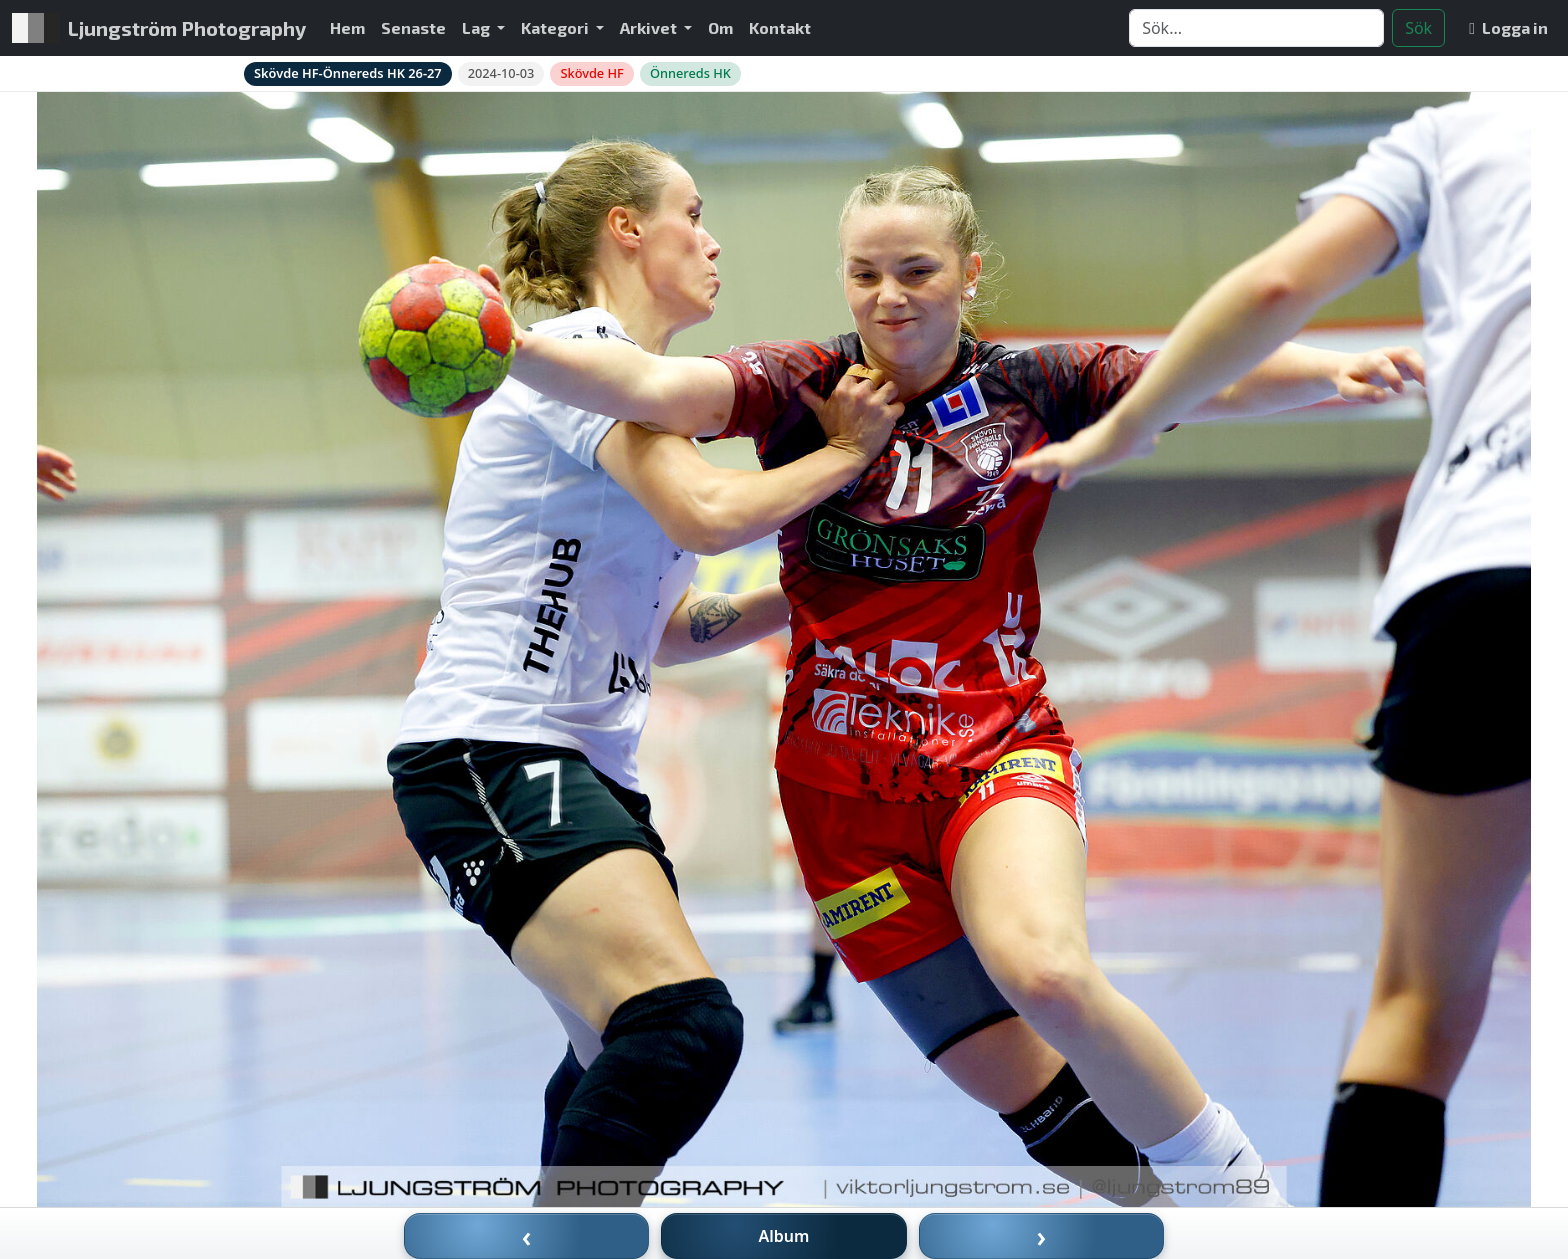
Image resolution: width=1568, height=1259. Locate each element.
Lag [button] (477, 27)
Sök (1418, 28)
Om (720, 27)
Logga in (1508, 27)
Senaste (413, 27)
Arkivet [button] (650, 27)
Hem (347, 27)
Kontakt (780, 27)
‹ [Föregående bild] (527, 1236)
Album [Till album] (784, 1236)
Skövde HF (591, 73)
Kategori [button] (556, 27)
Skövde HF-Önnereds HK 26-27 (348, 73)
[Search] (1256, 28)
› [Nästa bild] (1042, 1236)
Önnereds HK (690, 73)
